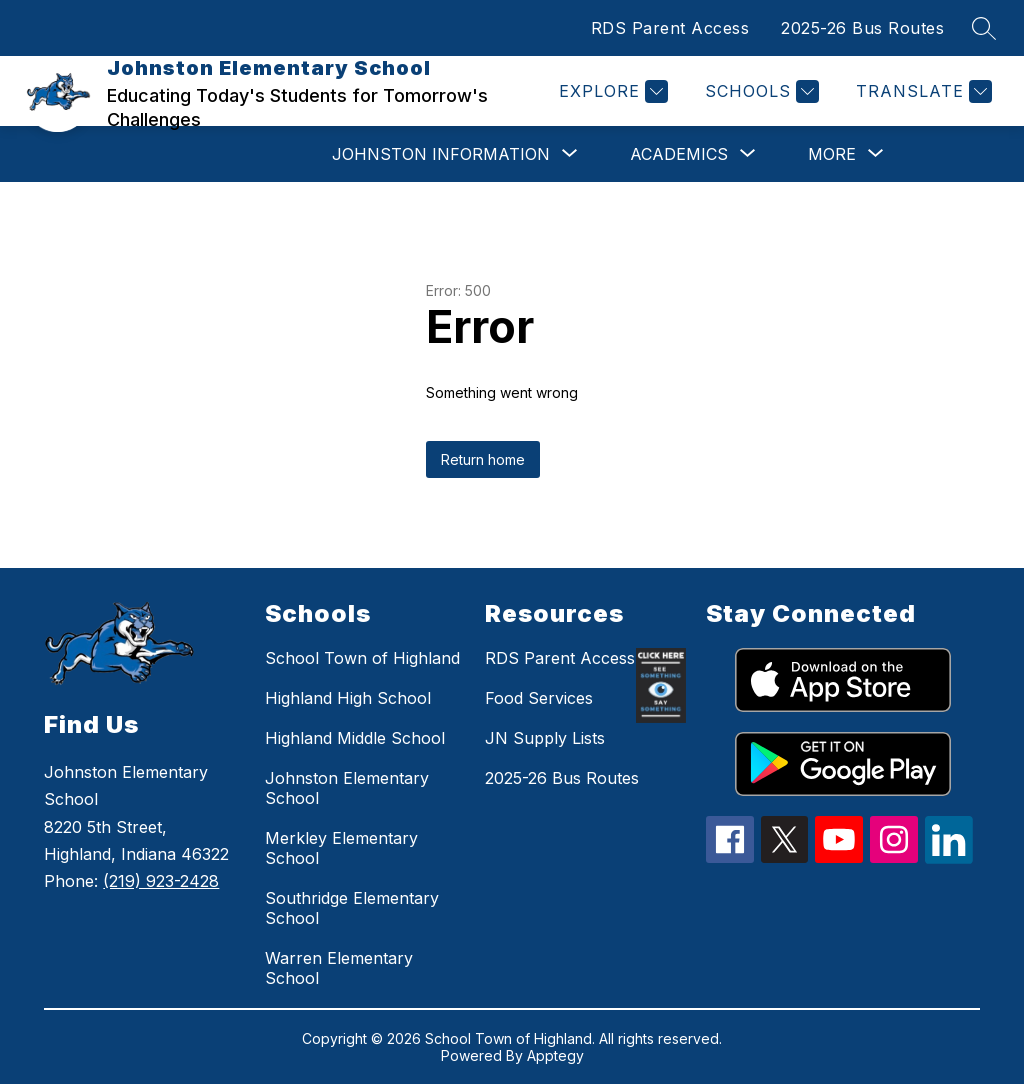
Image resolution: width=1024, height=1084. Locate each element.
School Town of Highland (362, 658)
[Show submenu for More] (832, 154)
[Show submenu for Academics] (679, 154)
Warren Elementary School (339, 968)
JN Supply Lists (545, 738)
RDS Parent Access (670, 28)
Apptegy (555, 1055)
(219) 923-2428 (161, 881)
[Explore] (611, 91)
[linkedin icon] (949, 858)
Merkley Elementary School (341, 848)
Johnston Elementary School (347, 788)
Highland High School (348, 698)
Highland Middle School (355, 738)
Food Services (539, 698)
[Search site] (984, 28)
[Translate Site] (921, 91)
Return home (483, 459)
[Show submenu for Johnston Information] (441, 154)
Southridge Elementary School (352, 908)
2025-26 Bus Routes (862, 28)
